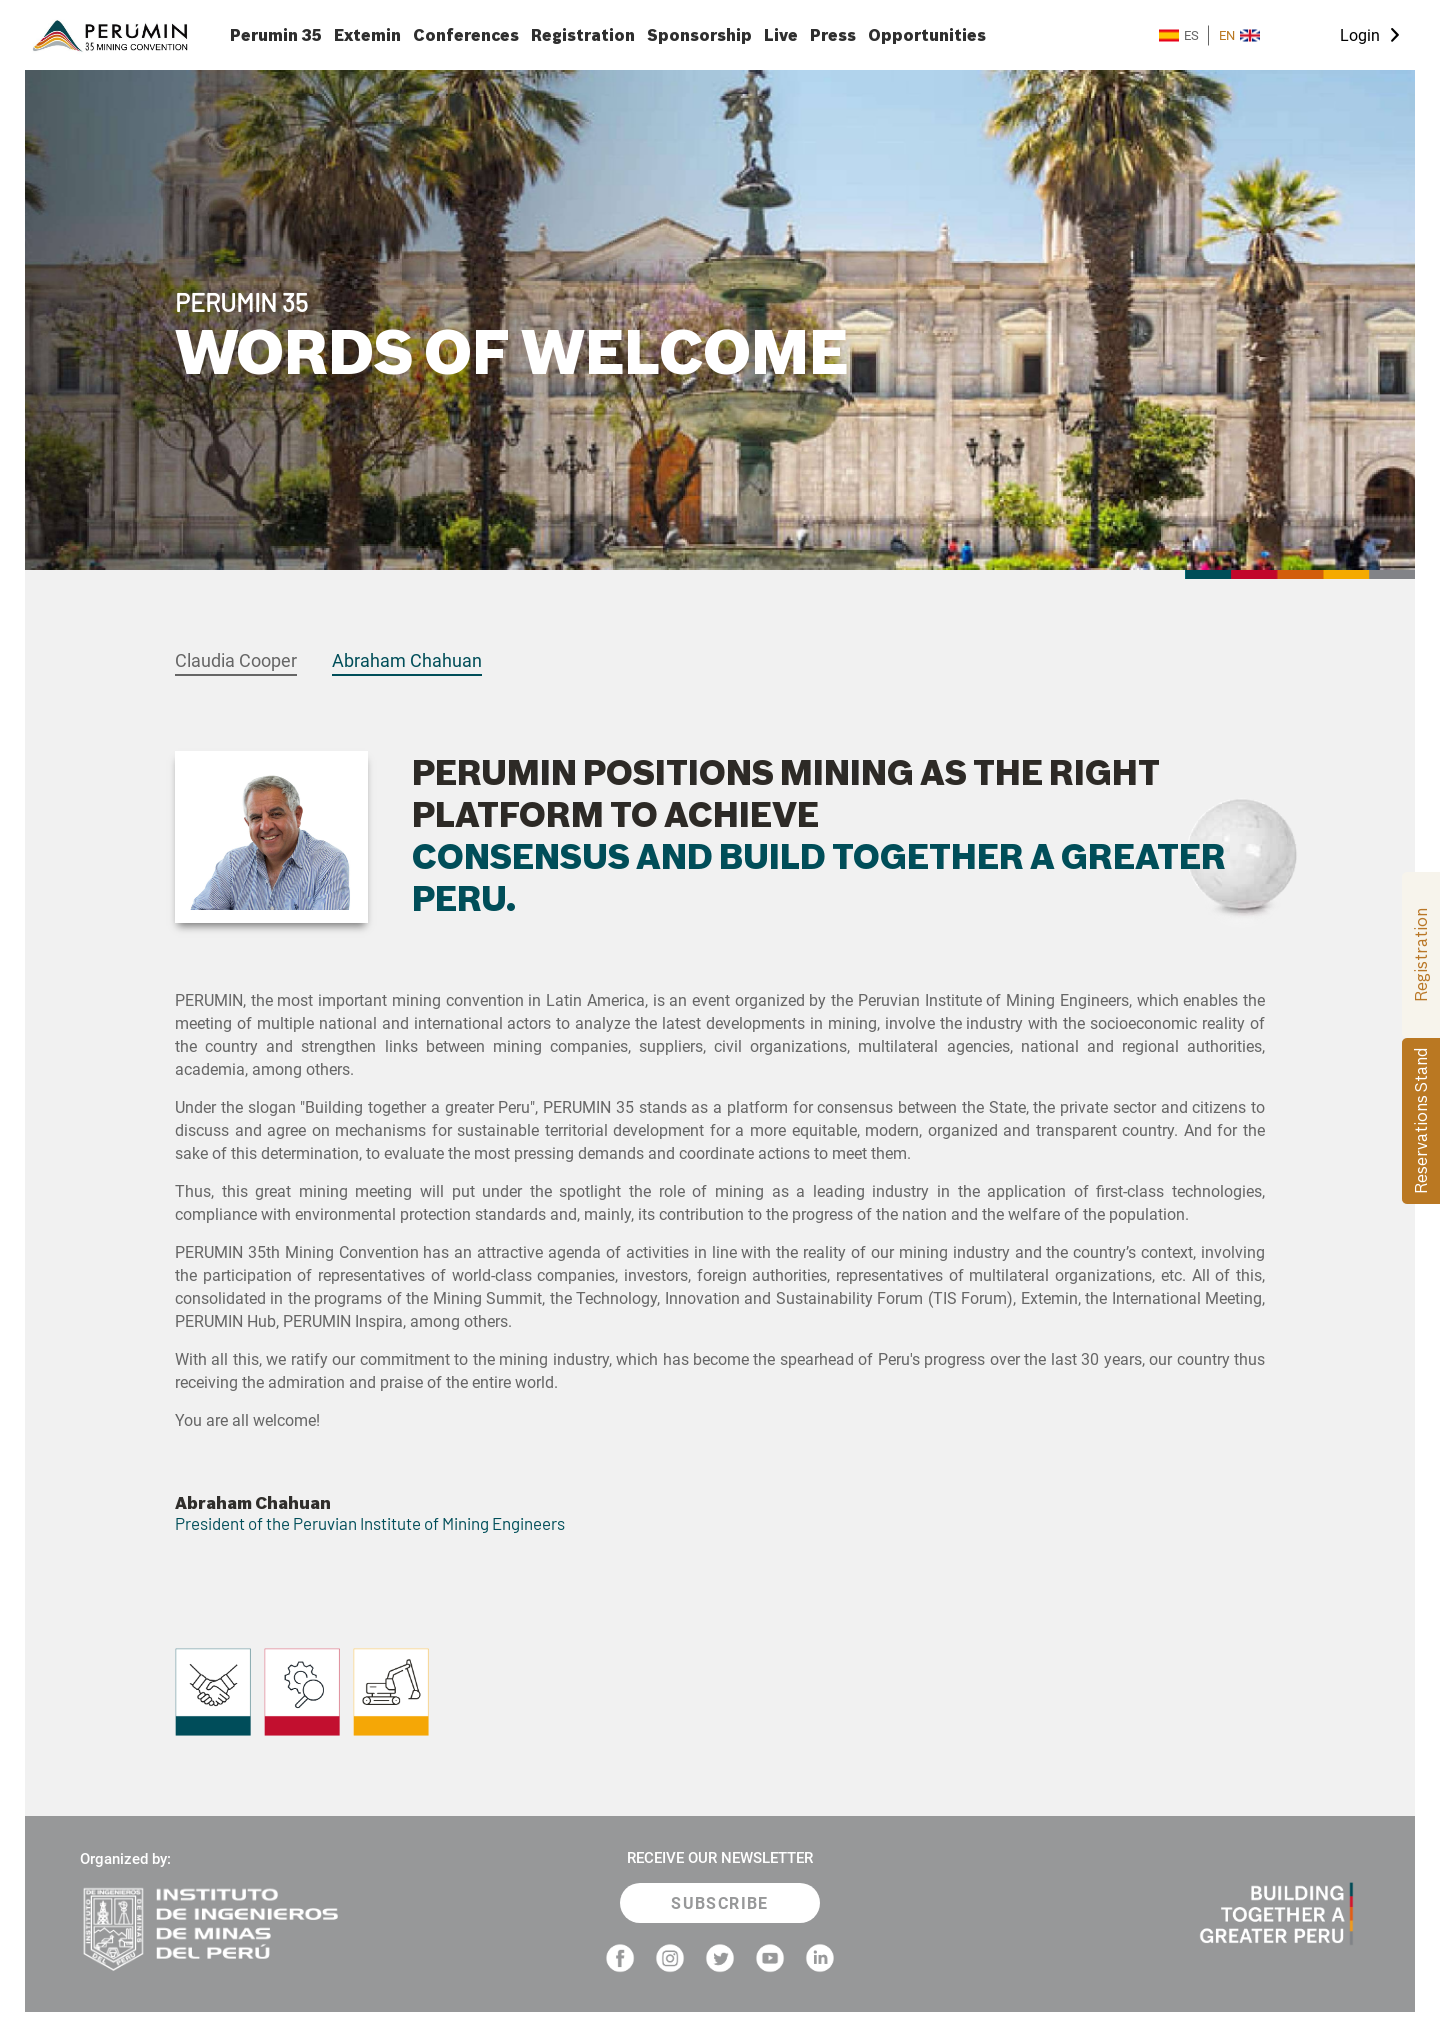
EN (1239, 35)
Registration (583, 35)
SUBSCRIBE (720, 1903)
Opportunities (927, 35)
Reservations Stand (1421, 1121)
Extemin (367, 35)
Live (781, 35)
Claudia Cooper (236, 660)
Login (1360, 35)
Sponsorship (699, 35)
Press (833, 35)
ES (1179, 35)
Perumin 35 (276, 35)
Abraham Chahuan (407, 660)
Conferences (466, 35)
